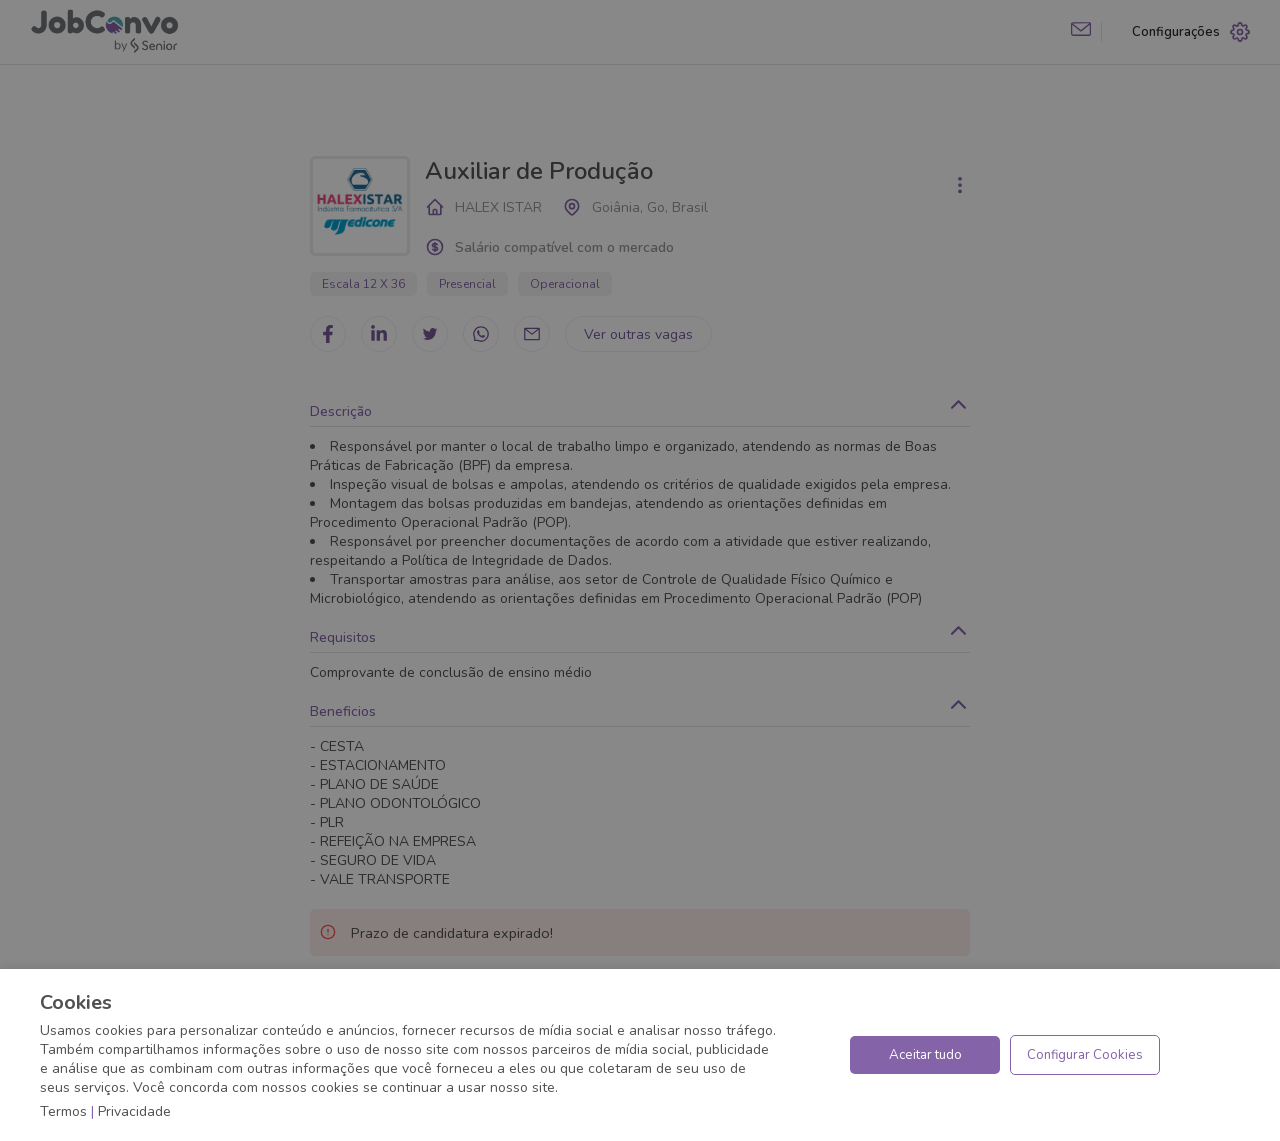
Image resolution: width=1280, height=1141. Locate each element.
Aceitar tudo (925, 1055)
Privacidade (134, 1111)
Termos (63, 1111)
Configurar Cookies (1085, 1055)
